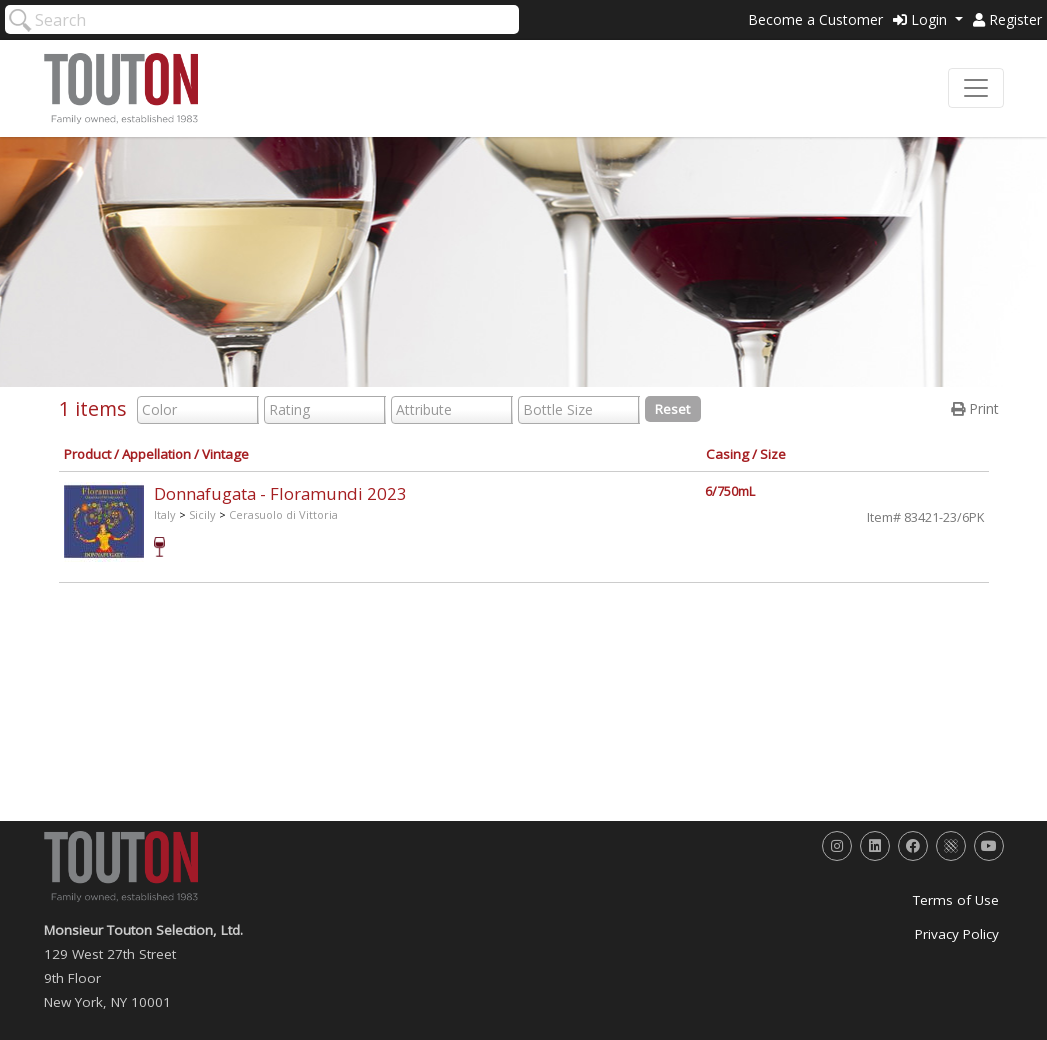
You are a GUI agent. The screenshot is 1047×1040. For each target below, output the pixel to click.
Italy (165, 514)
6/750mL (730, 491)
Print (975, 408)
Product (87, 454)
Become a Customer (815, 19)
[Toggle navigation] (976, 88)
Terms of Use (956, 900)
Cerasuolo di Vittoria (283, 514)
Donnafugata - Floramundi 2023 (280, 493)
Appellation (156, 454)
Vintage (225, 454)
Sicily (202, 514)
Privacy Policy (957, 934)
